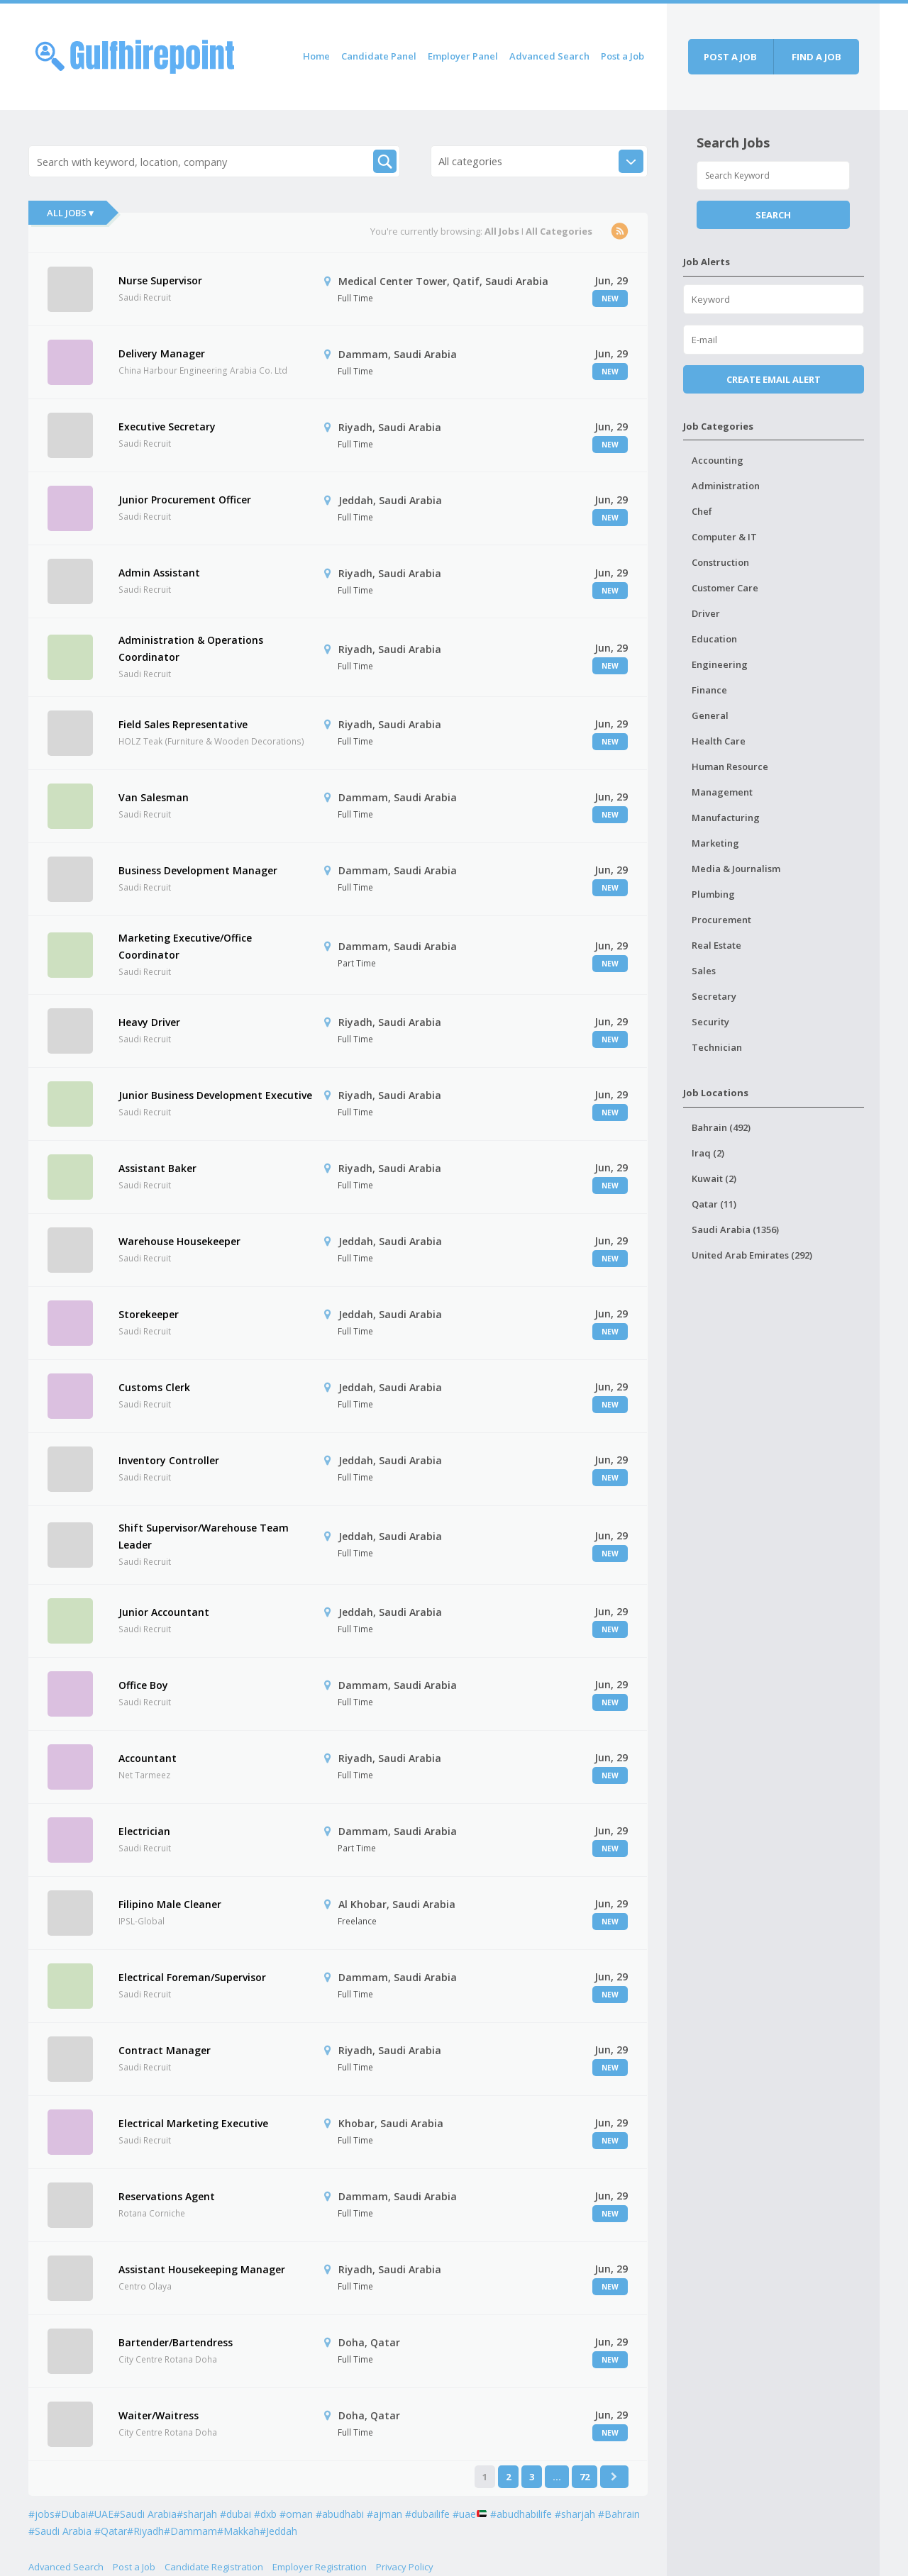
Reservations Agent (166, 2196)
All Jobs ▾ (70, 212)
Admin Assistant (159, 572)
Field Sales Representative (183, 724)
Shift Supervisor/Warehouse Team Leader (203, 1536)
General (710, 715)
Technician (717, 1047)
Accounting (717, 460)
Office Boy (143, 1685)
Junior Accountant (163, 1612)
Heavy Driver (149, 1022)
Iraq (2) (708, 1153)
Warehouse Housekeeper (179, 1241)
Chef (702, 511)
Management (722, 792)
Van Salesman (153, 797)
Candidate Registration (214, 2566)
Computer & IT (724, 536)
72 (584, 2476)
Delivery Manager (161, 353)
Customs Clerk (154, 1387)
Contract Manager (164, 2050)
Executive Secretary (167, 426)
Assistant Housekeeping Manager (201, 2269)
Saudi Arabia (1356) (735, 1229)
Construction (720, 562)
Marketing (715, 843)
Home (316, 56)
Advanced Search (549, 56)
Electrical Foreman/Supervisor (192, 1977)
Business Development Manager (197, 870)
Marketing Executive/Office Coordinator (185, 946)
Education (714, 638)
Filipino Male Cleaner (169, 1904)
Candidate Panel (378, 56)
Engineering (720, 664)
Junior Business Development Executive (215, 1095)
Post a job (730, 56)
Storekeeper (148, 1314)
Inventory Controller (168, 1460)
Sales (704, 970)
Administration (726, 485)
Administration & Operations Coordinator (190, 648)
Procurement (721, 919)
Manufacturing (726, 817)
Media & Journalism (736, 868)
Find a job (816, 56)
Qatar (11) (714, 1204)
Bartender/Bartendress (175, 2342)
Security (710, 1021)
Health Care (719, 741)
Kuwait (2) (714, 1178)
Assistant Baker (157, 1168)
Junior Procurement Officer (184, 499)
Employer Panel (463, 56)
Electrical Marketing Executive (193, 2123)
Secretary (714, 996)
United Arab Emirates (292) (752, 1255)
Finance (709, 690)
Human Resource (730, 766)
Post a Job (622, 56)
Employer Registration (319, 2566)
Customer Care (725, 587)
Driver (706, 613)
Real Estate (716, 945)
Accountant (147, 1758)
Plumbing (713, 894)
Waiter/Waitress (158, 2415)
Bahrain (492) (721, 1127)
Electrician (144, 1831)
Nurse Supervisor (160, 280)
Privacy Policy (404, 2566)
